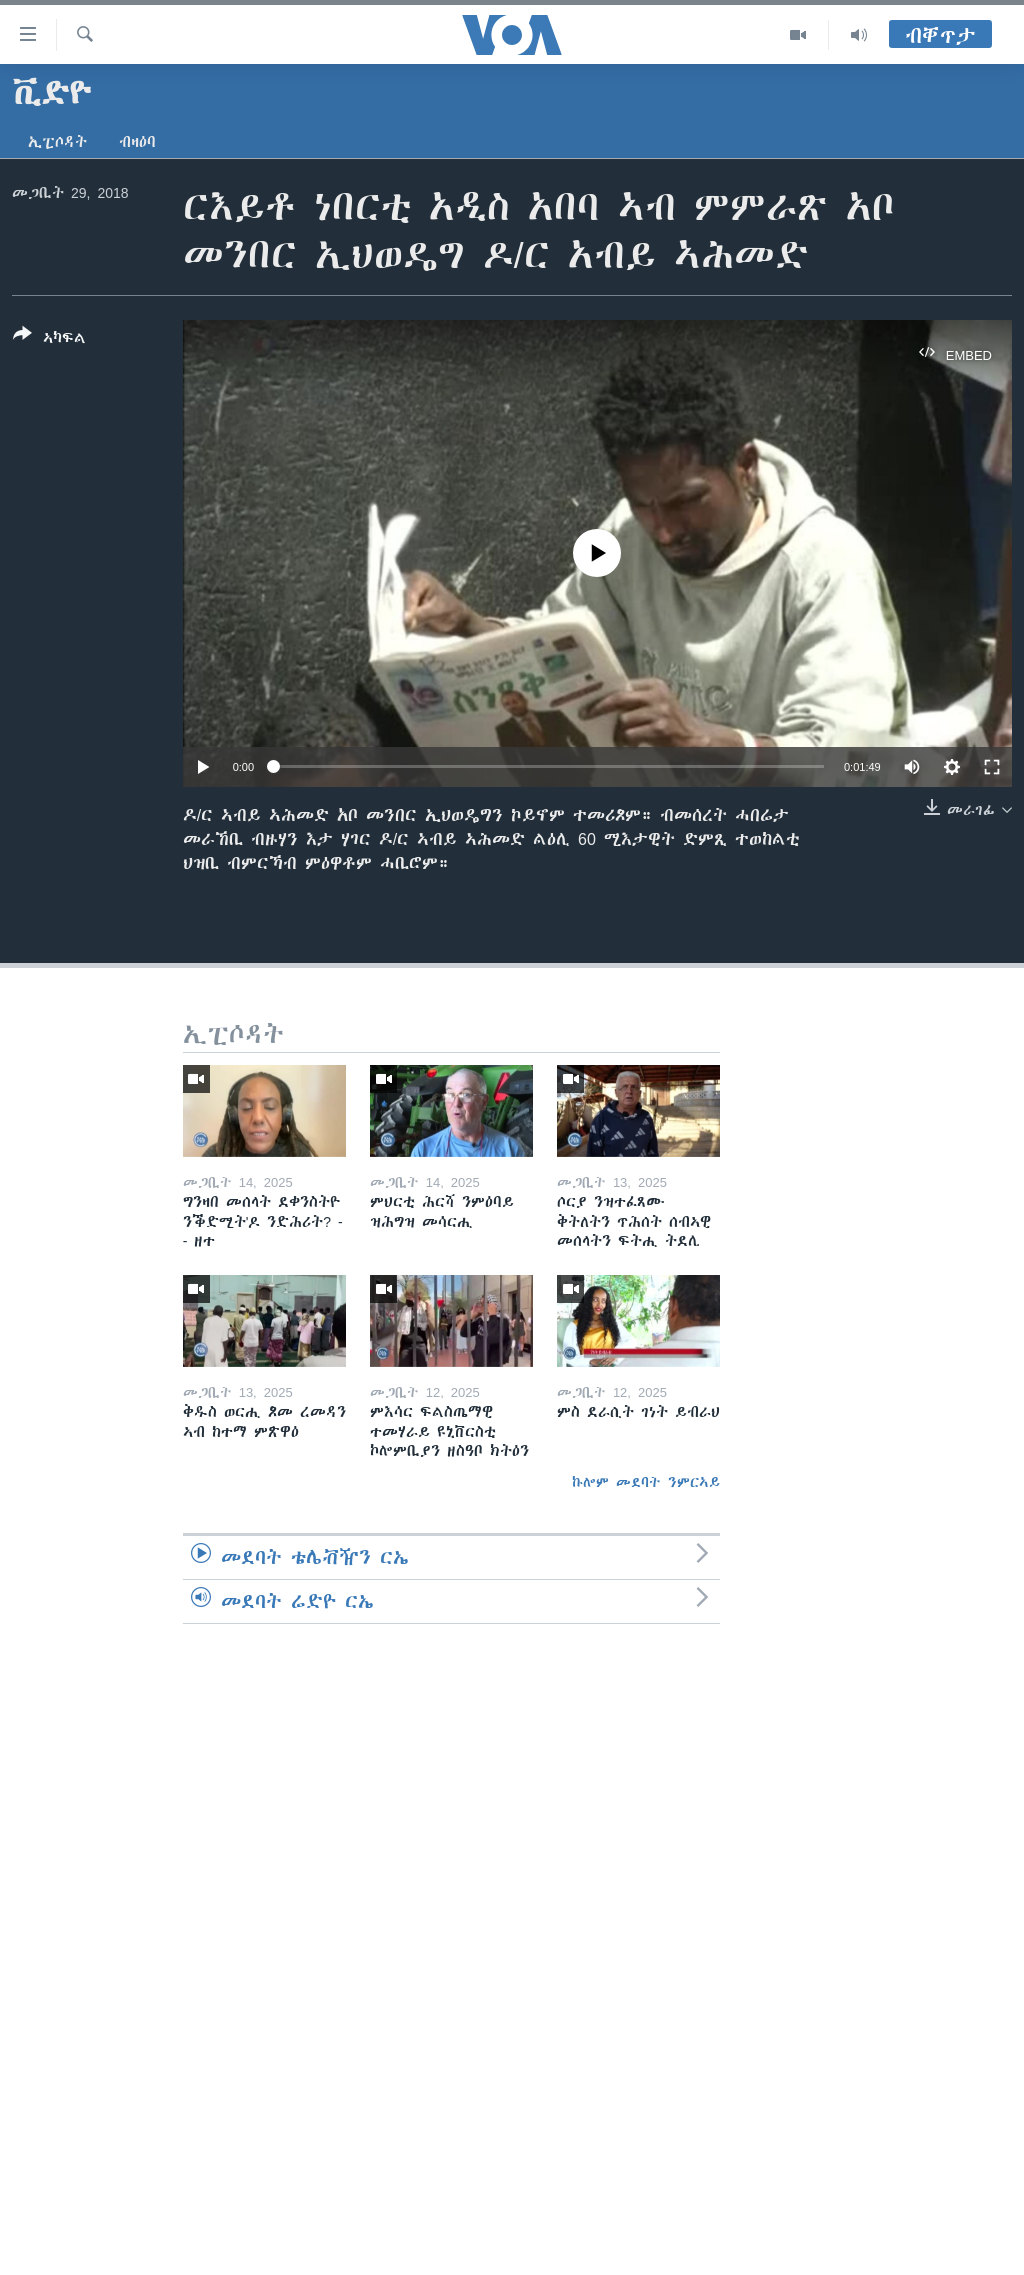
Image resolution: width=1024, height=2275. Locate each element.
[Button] (49, 340)
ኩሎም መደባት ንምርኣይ (646, 1482)
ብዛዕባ (137, 142)
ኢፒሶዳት (57, 142)
